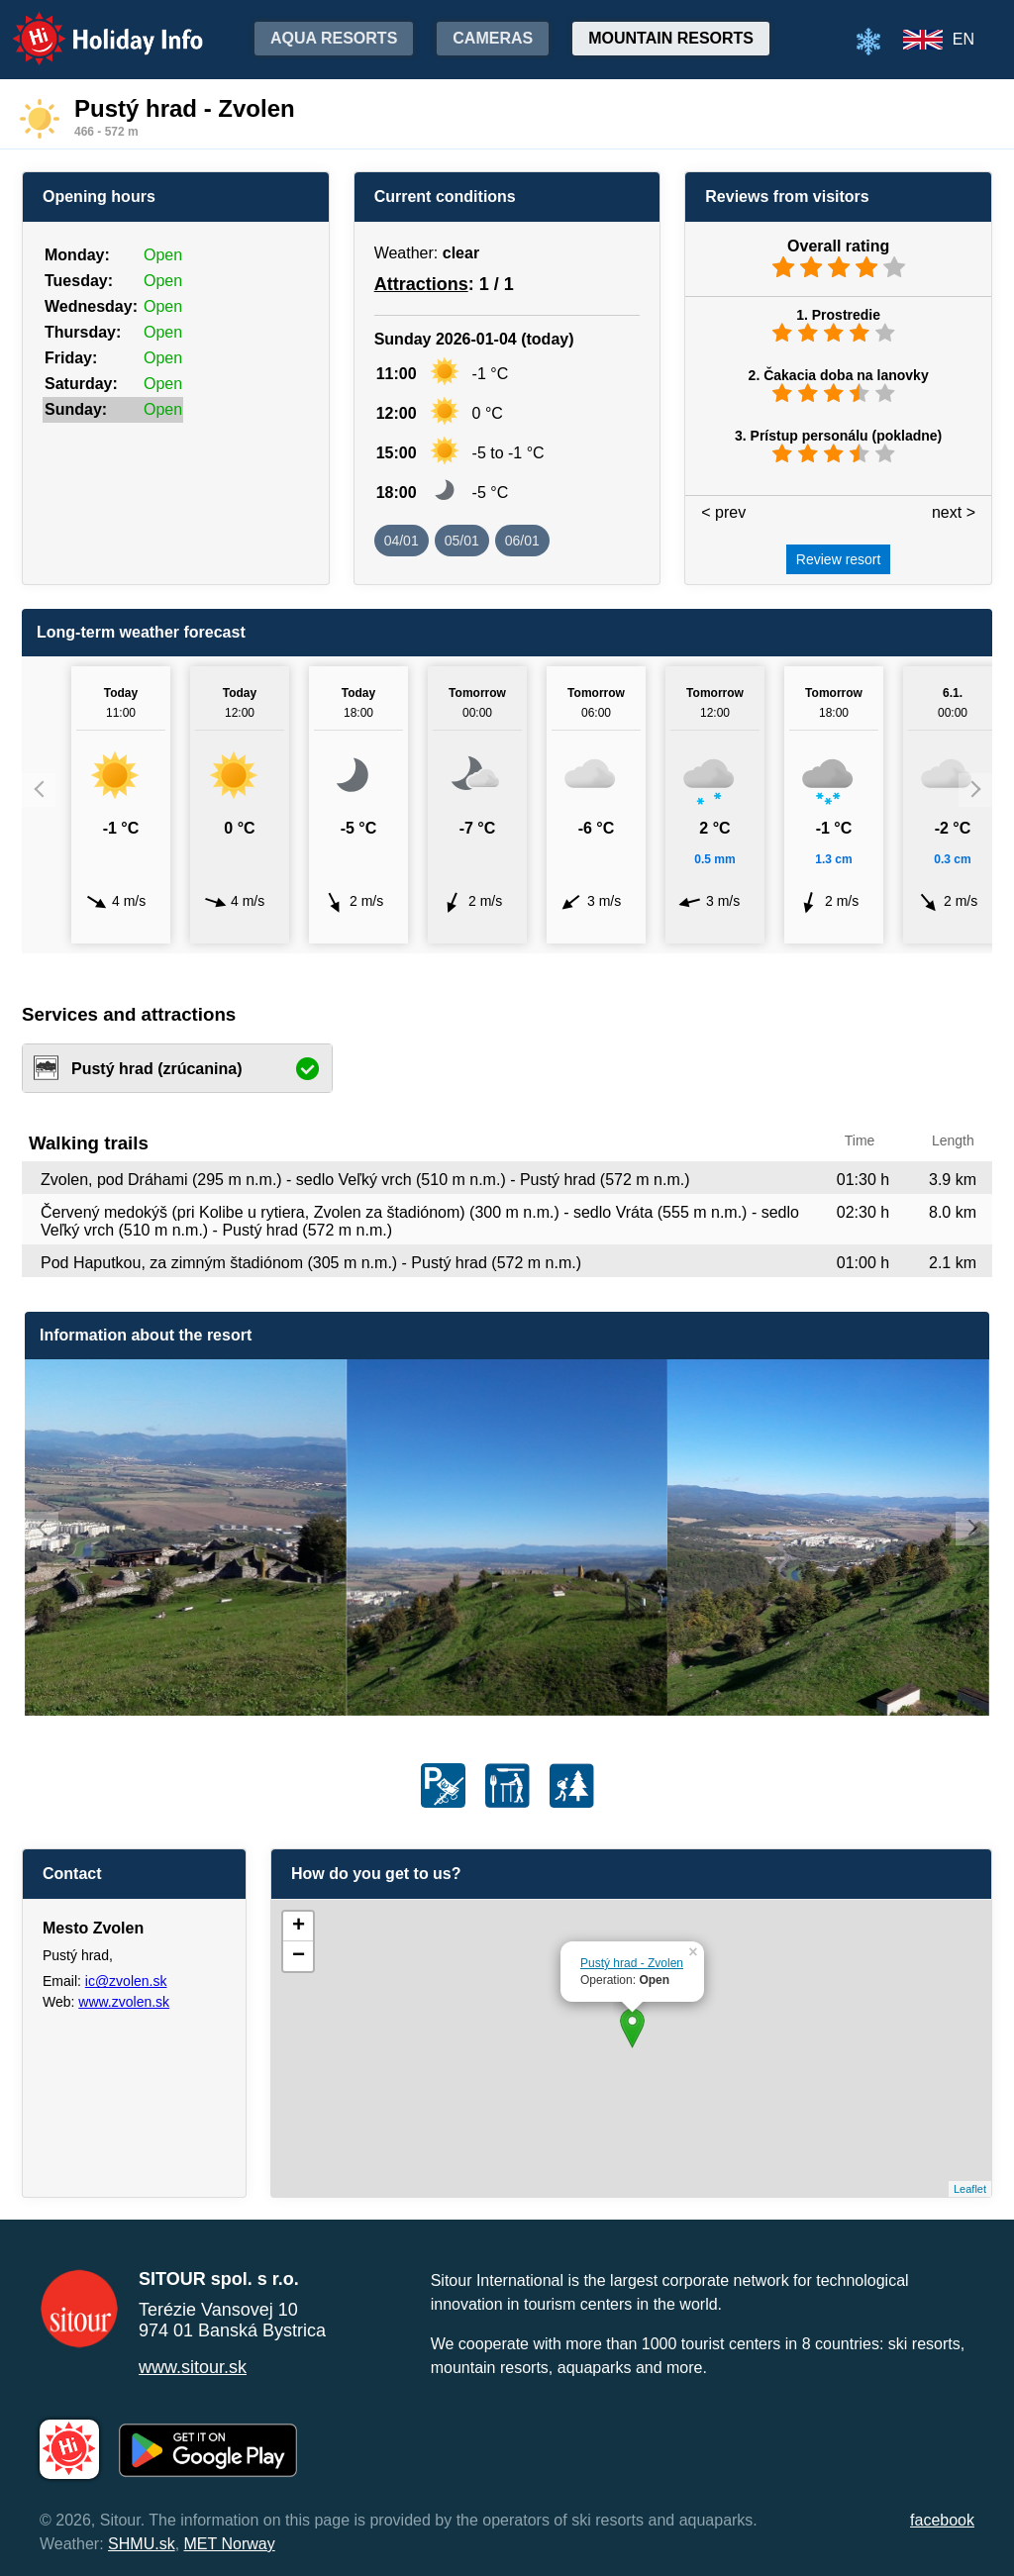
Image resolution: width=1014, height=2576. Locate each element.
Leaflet (970, 2189)
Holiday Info (89, 25)
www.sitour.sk (193, 2367)
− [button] (298, 1956)
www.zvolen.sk (123, 2002)
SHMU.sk (141, 2543)
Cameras (493, 38)
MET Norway (229, 2543)
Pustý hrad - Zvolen (631, 1963)
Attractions (421, 284)
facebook (942, 2520)
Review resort (838, 559)
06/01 (522, 540)
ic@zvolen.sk (126, 1981)
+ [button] (298, 1926)
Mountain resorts (671, 38)
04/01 (401, 540)
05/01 (462, 540)
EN (963, 39)
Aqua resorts (333, 38)
